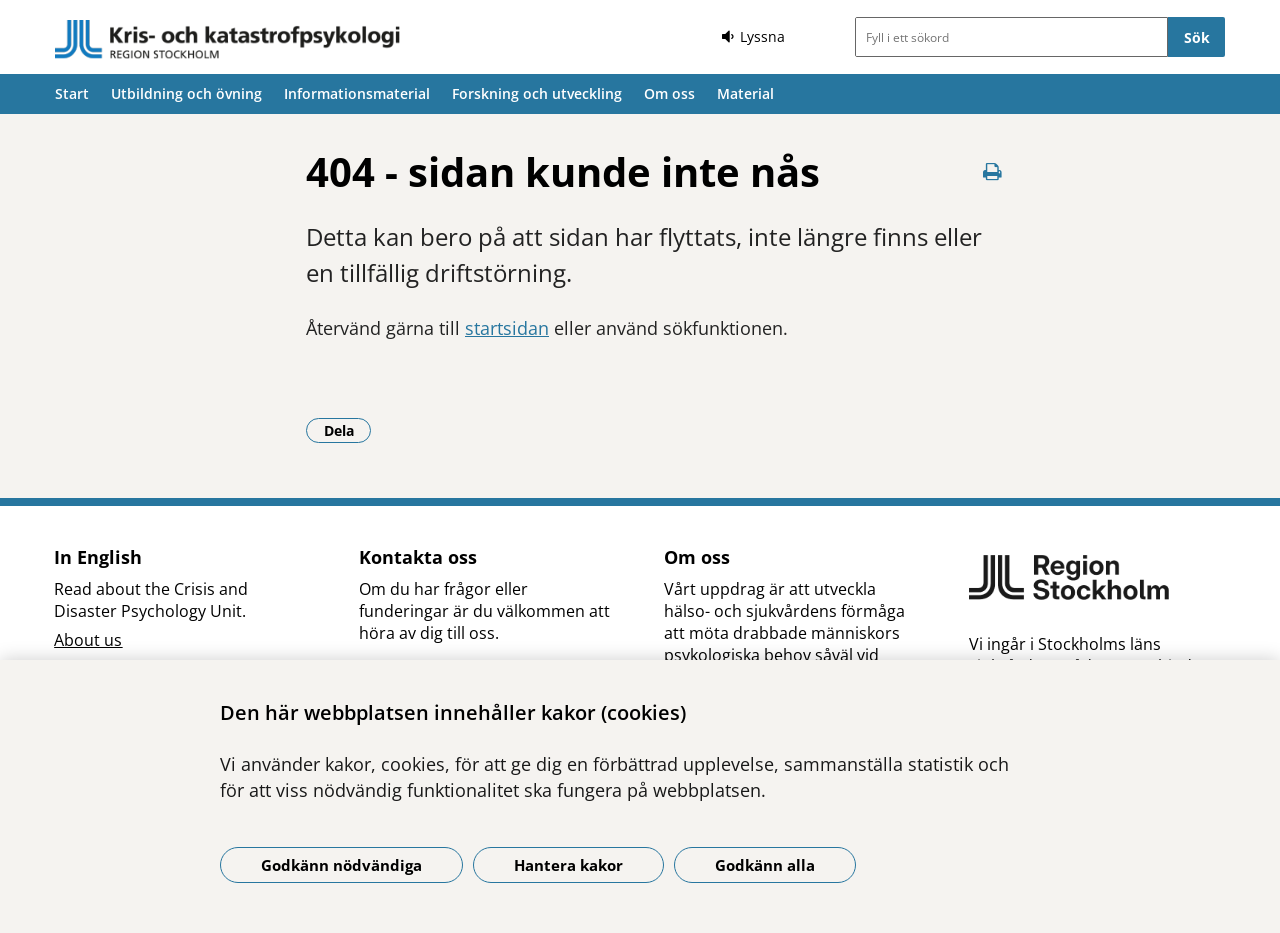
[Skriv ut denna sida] (992, 171)
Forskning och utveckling (537, 93)
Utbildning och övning (186, 93)
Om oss (669, 93)
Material (745, 93)
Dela (348, 430)
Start (72, 93)
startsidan (507, 328)
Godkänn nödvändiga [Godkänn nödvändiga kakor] (341, 865)
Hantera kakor (568, 865)
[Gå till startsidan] (228, 40)
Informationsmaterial (357, 93)
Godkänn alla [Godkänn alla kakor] (765, 865)
